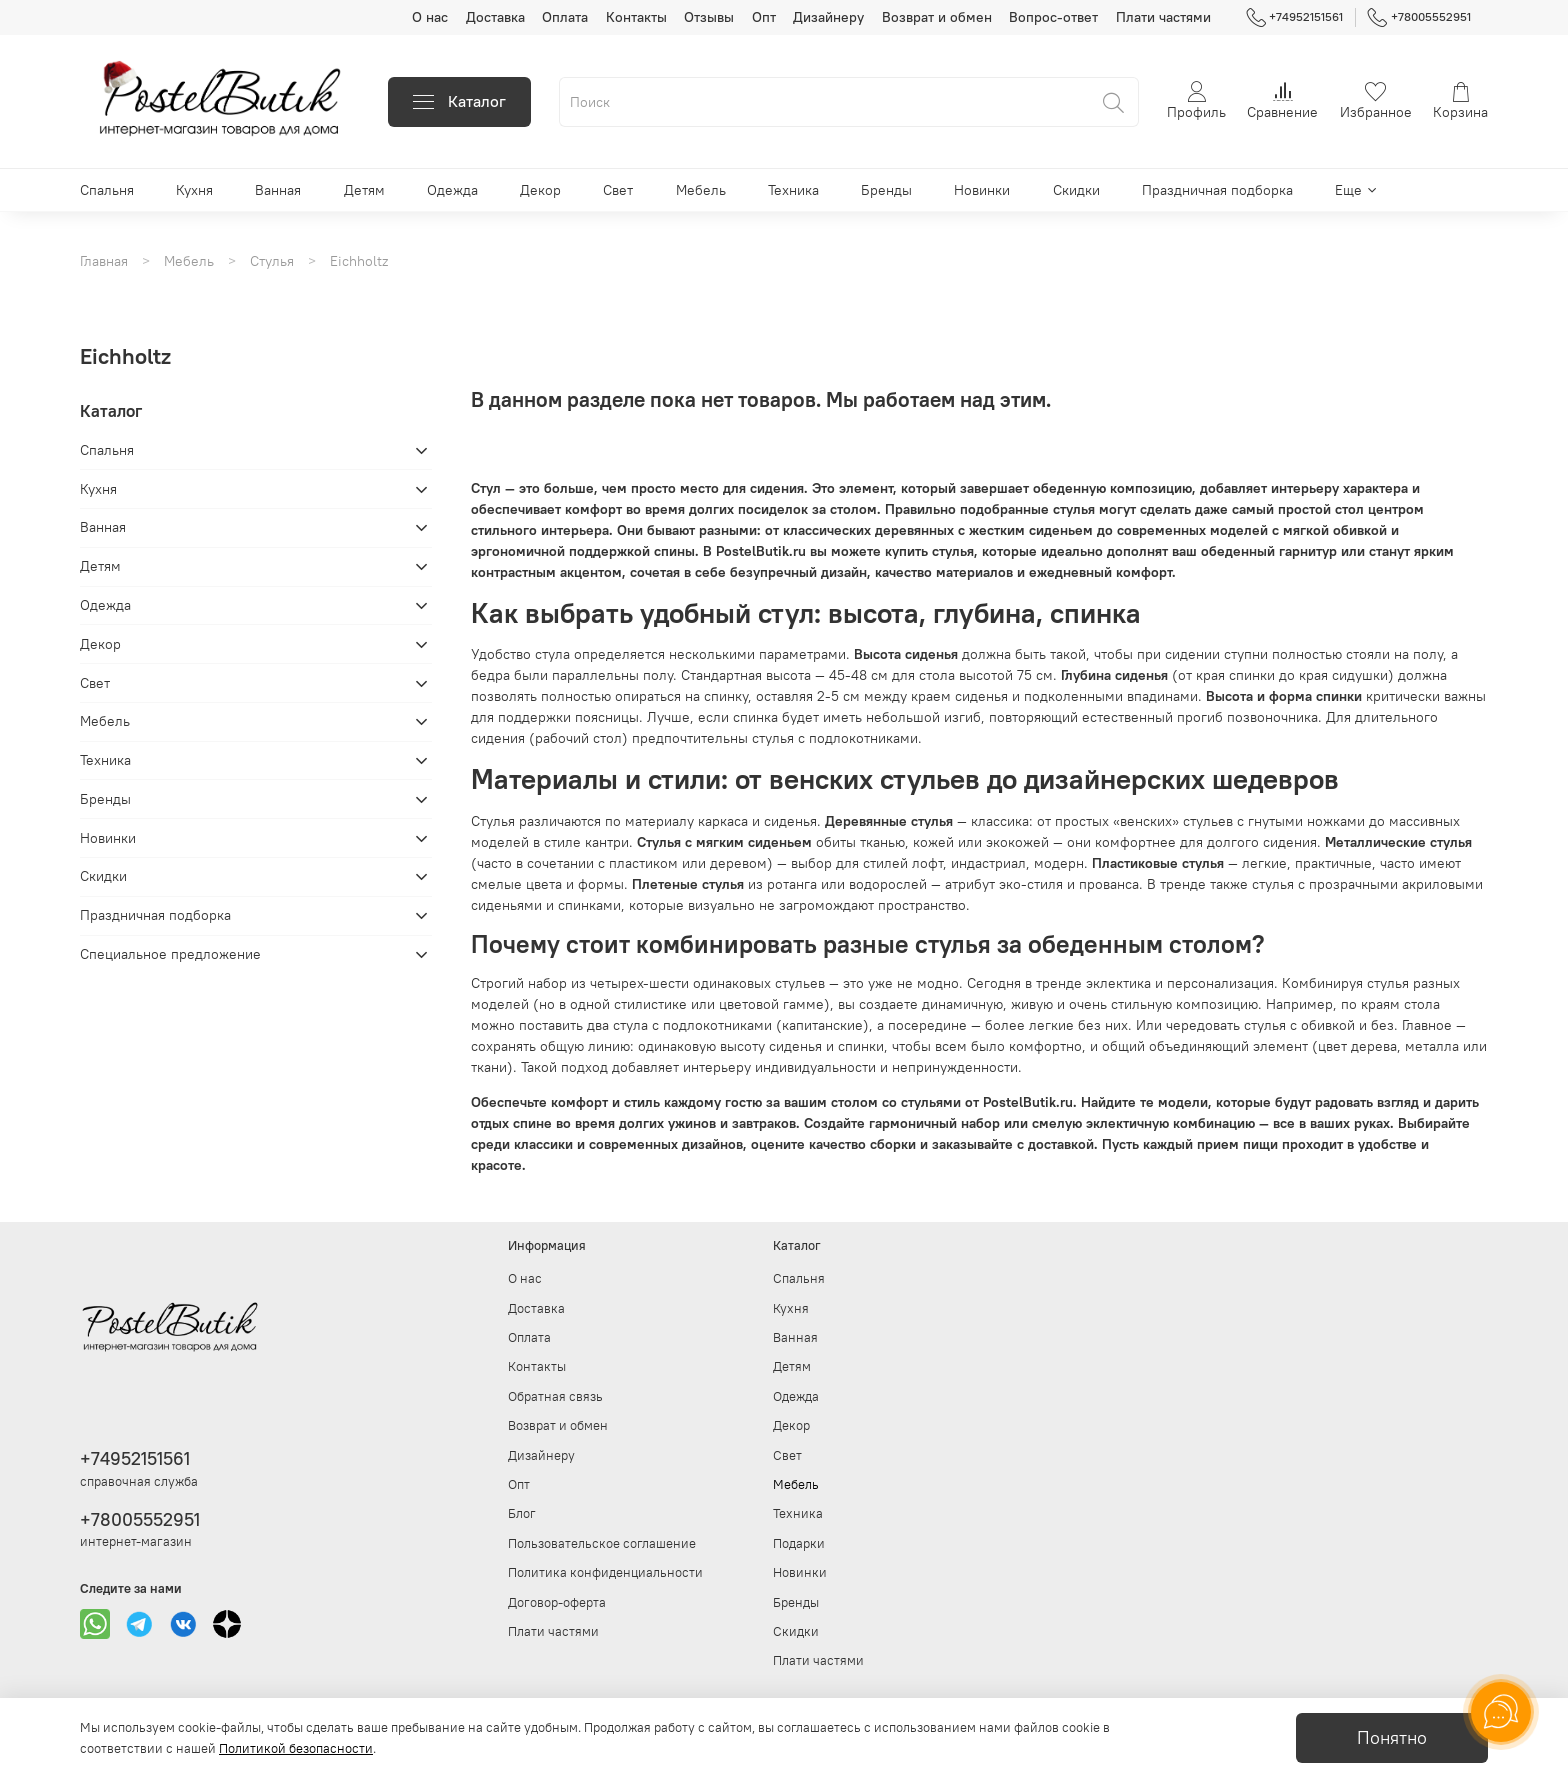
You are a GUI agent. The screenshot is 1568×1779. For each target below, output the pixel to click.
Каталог (459, 101)
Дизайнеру (828, 17)
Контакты (636, 17)
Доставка (495, 17)
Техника (793, 190)
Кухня (194, 190)
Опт (764, 17)
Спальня (107, 190)
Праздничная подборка (1217, 190)
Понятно (1392, 1738)
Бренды (886, 190)
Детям (364, 190)
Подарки (799, 1543)
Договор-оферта (557, 1602)
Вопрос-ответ (1053, 17)
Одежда (452, 190)
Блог (522, 1513)
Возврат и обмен (937, 17)
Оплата (565, 17)
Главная (104, 261)
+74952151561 (1295, 17)
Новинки (982, 190)
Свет (618, 190)
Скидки (1076, 190)
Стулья (272, 261)
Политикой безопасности (296, 1748)
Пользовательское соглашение (602, 1543)
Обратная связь (555, 1396)
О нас (430, 17)
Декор (540, 190)
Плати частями (1163, 17)
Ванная (278, 190)
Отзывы (709, 17)
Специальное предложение (170, 954)
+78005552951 (1419, 17)
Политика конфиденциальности (605, 1572)
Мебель (701, 190)
